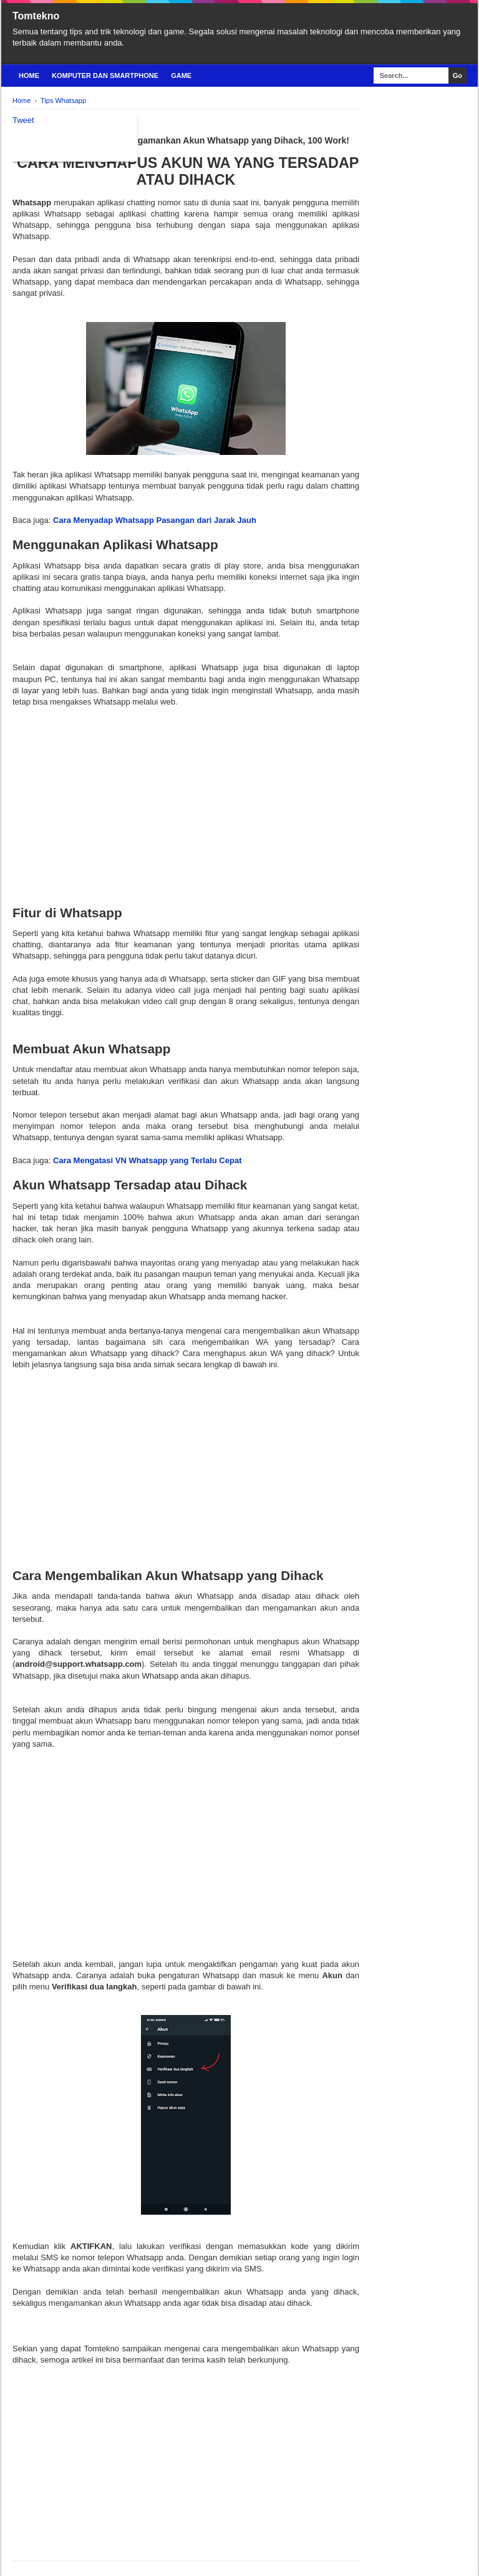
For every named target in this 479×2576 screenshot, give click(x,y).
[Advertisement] (185, 795)
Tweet (23, 120)
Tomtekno (35, 16)
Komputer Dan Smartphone (105, 75)
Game (181, 75)
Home (29, 75)
